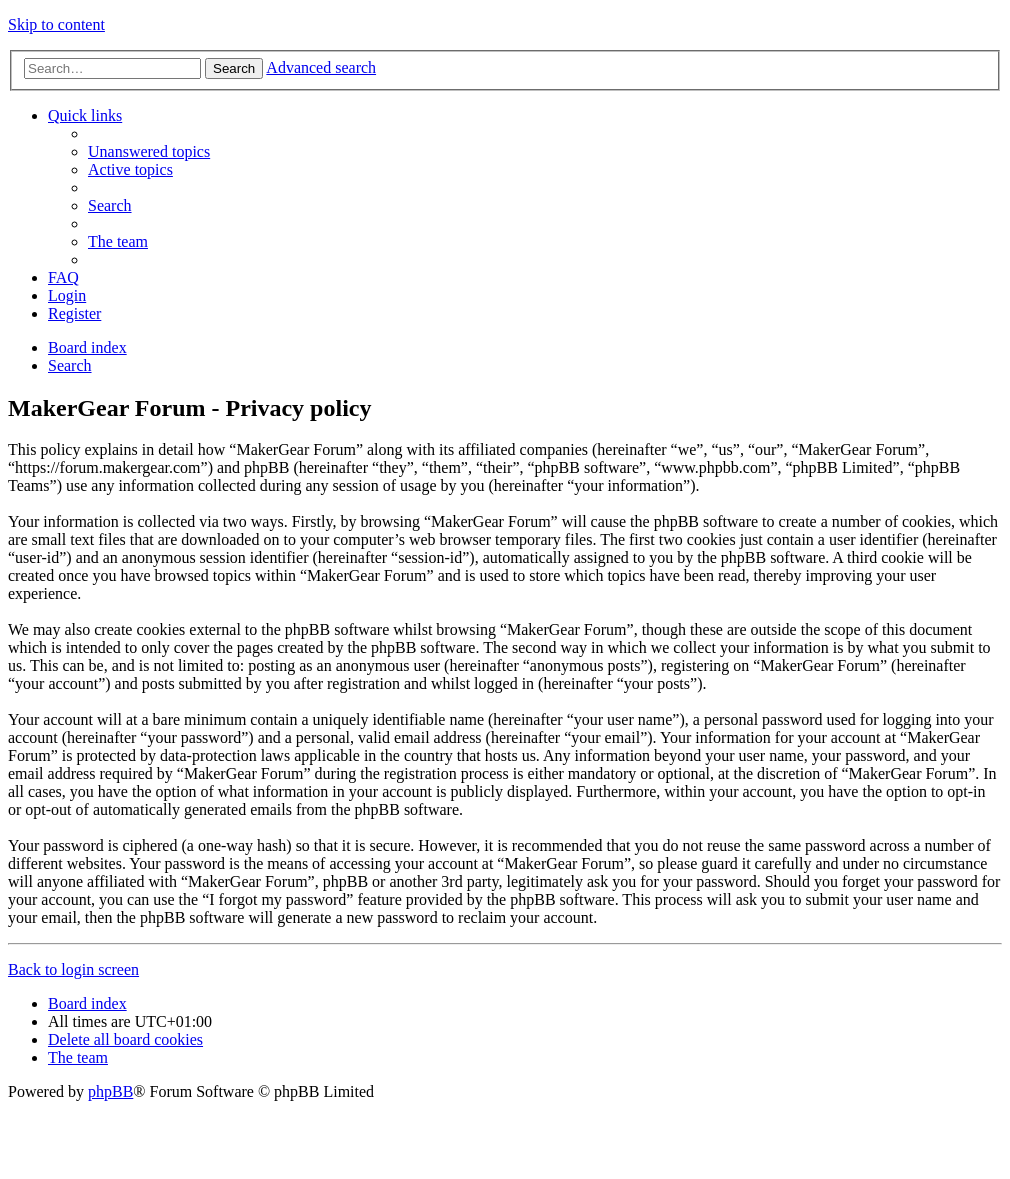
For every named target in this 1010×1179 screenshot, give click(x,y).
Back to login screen (73, 969)
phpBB (110, 1091)
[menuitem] (149, 151)
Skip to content (56, 24)
